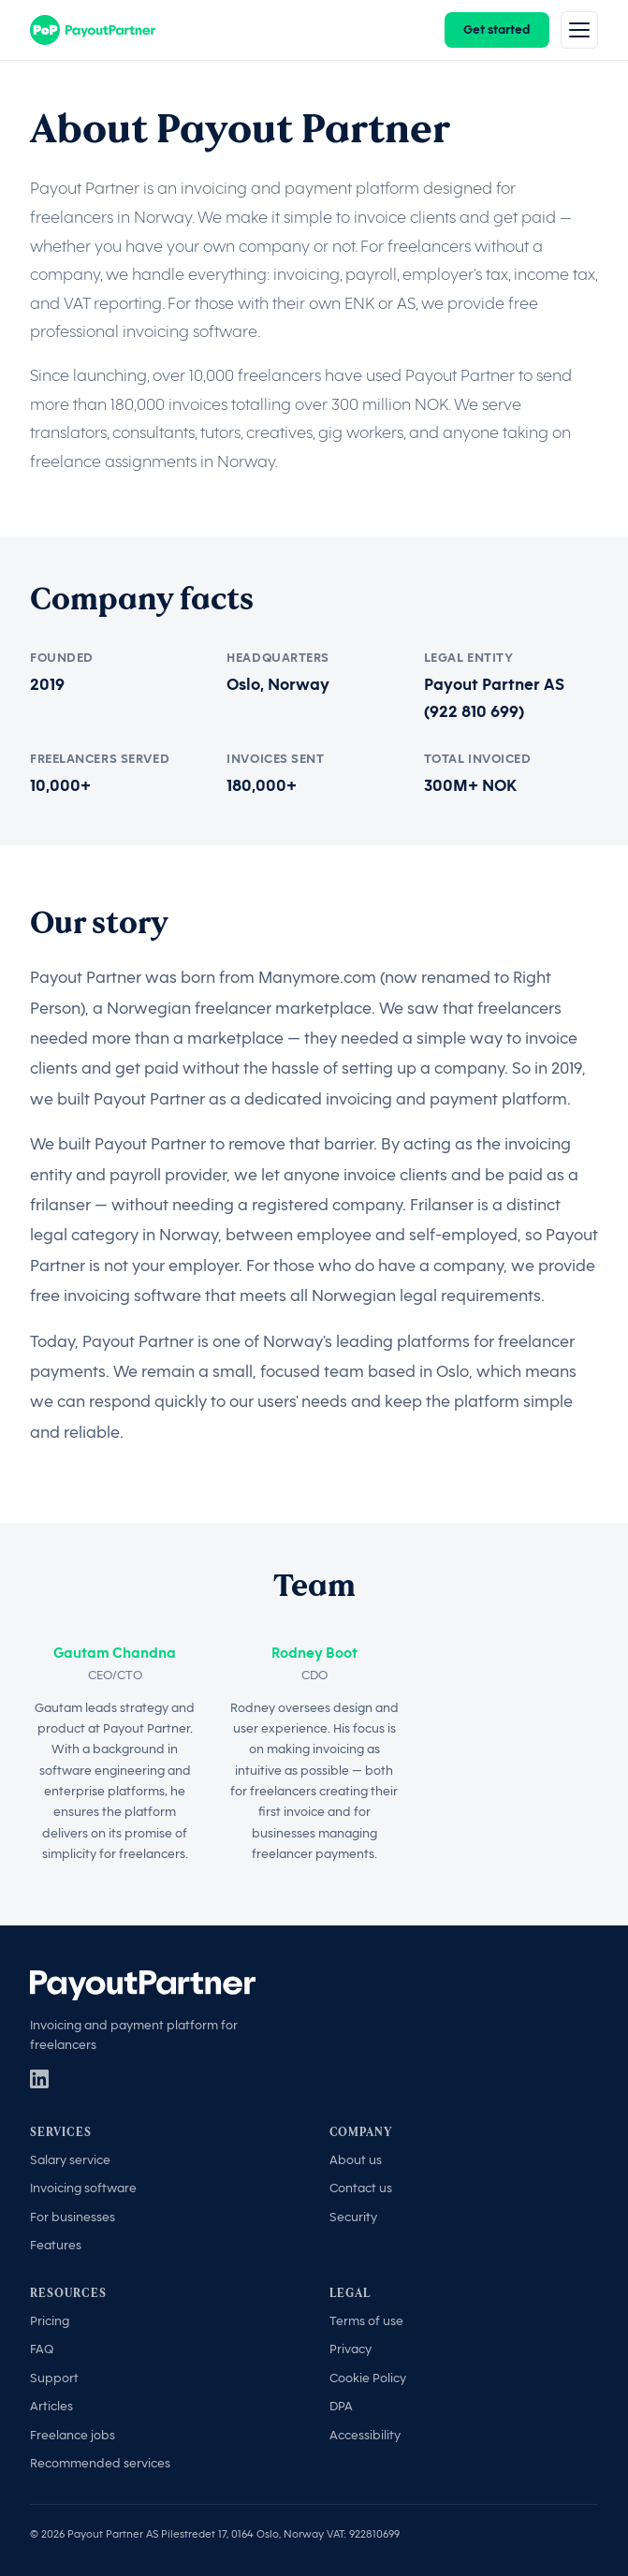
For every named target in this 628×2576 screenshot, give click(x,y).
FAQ (41, 2349)
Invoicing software (83, 2188)
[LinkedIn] (39, 2079)
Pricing (49, 2321)
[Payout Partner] (92, 30)
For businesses (72, 2217)
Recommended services (100, 2463)
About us (355, 2160)
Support (54, 2378)
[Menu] (579, 30)
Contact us (360, 2188)
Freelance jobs (72, 2435)
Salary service (70, 2160)
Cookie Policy (367, 2378)
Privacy (350, 2349)
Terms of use (366, 2321)
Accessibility (365, 2435)
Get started (497, 29)
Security (353, 2217)
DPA (341, 2406)
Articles (51, 2406)
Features (55, 2245)
